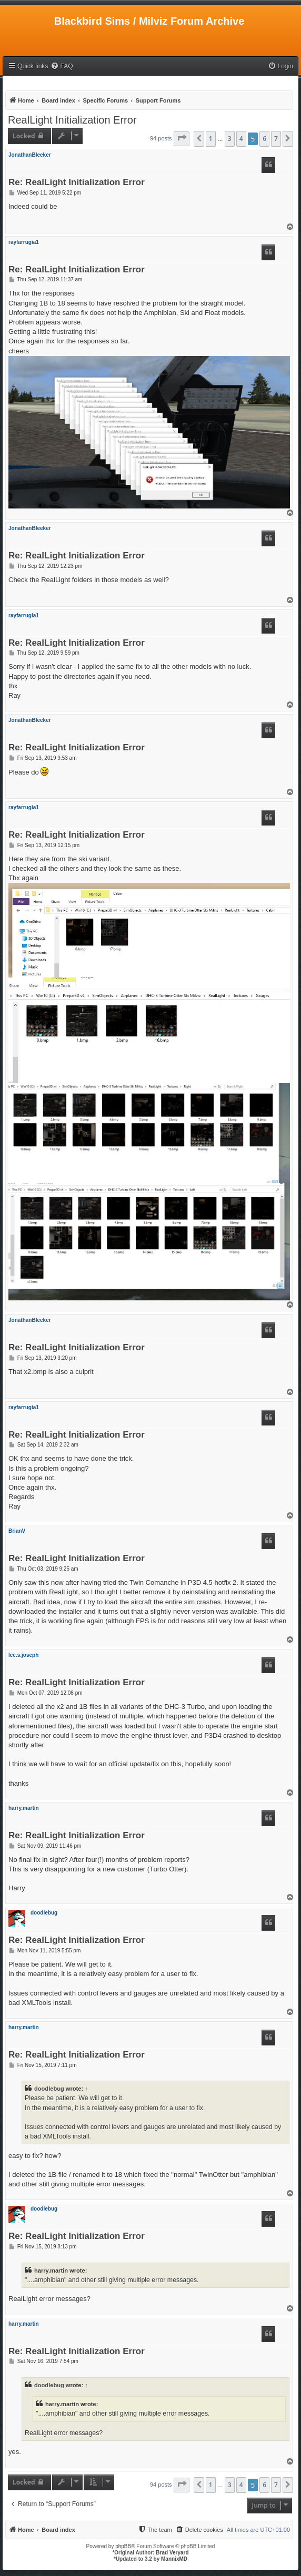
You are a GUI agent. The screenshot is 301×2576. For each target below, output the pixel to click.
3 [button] (230, 138)
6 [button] (264, 138)
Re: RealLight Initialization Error (76, 183)
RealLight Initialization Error (72, 120)
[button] (181, 138)
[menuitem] (62, 66)
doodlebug (44, 1913)
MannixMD (174, 2559)
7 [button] (276, 138)
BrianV (16, 1531)
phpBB (123, 2546)
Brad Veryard (172, 2552)
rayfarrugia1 (23, 242)
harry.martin (23, 1808)
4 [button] (241, 138)
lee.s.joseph (23, 1655)
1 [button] (211, 138)
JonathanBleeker (29, 155)
